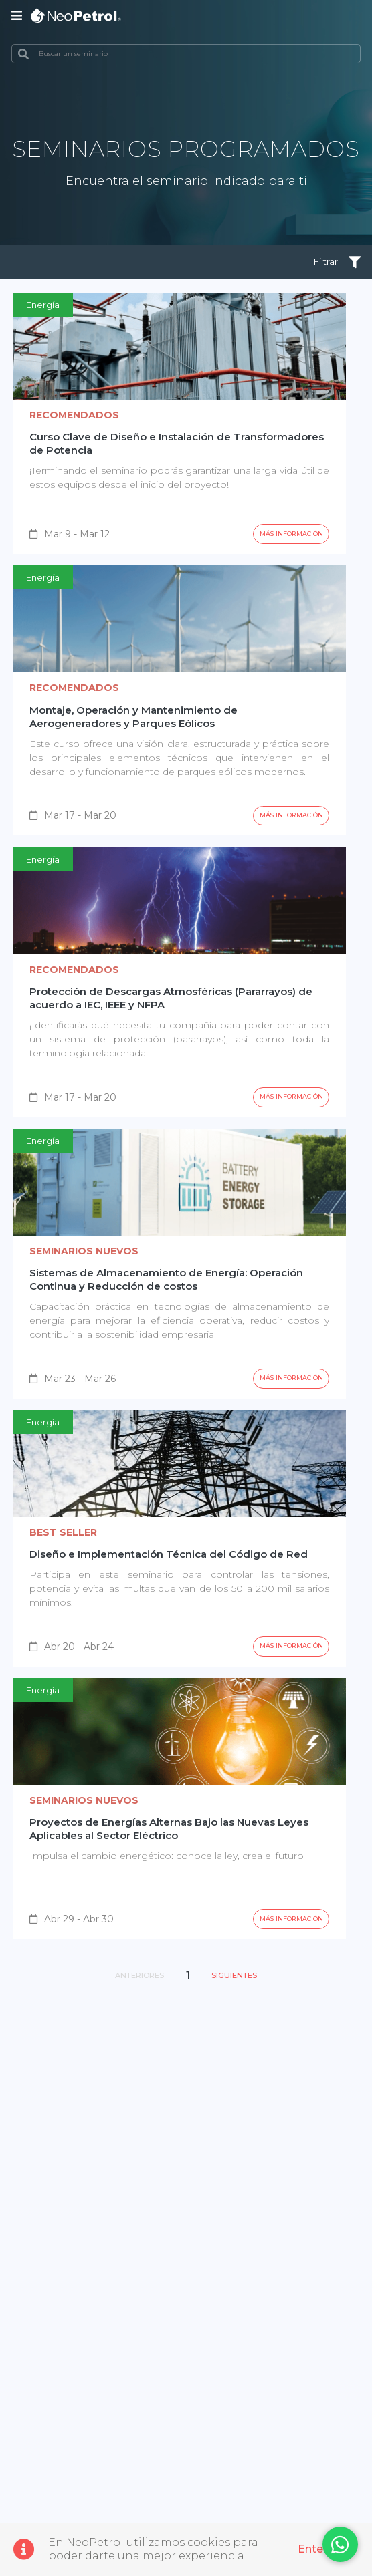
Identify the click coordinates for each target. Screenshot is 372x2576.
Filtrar (331, 263)
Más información (284, 540)
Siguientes (243, 2012)
